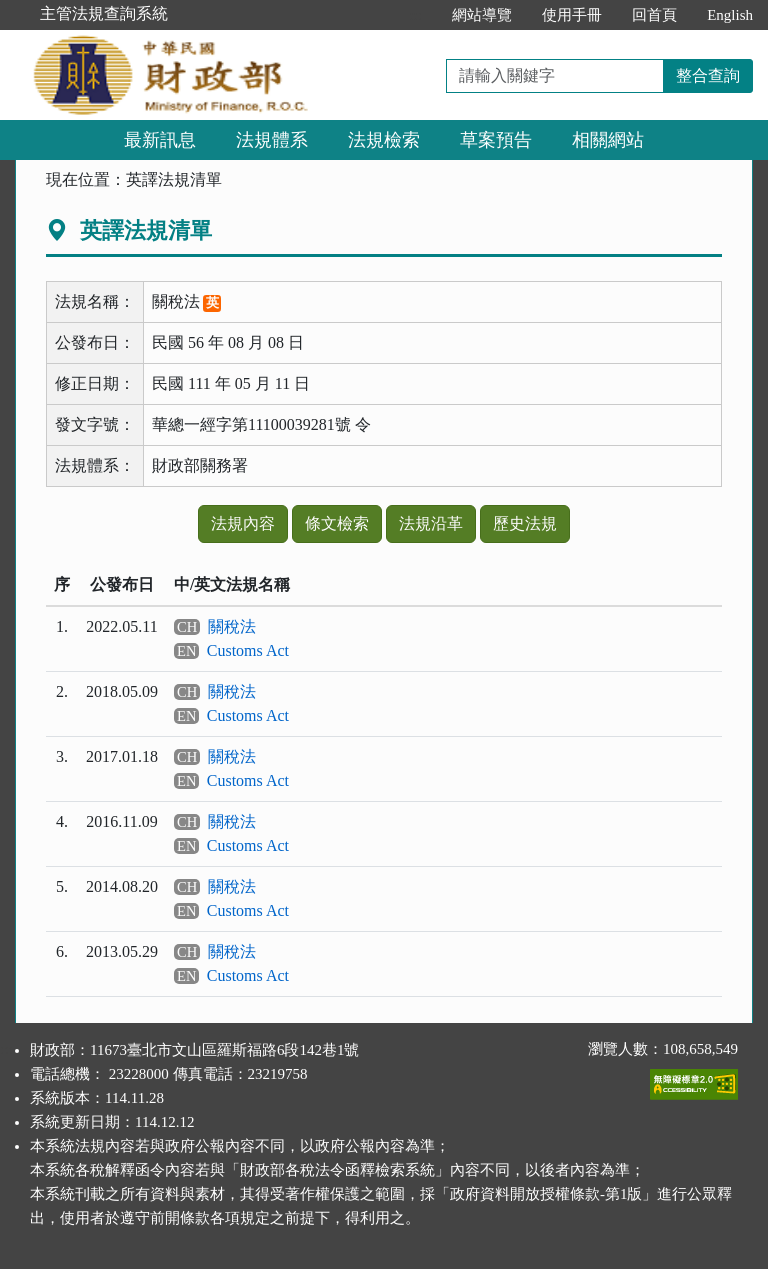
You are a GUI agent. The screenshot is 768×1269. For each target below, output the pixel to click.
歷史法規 (525, 523)
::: (416, 15)
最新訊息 (160, 140)
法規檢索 (384, 140)
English (730, 15)
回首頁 (654, 15)
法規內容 (243, 523)
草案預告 (496, 140)
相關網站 (608, 140)
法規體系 (272, 140)
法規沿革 (431, 523)
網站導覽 (482, 15)
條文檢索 (337, 523)
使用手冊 (572, 15)
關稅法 (232, 626)
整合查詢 (708, 75)
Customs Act (248, 650)
